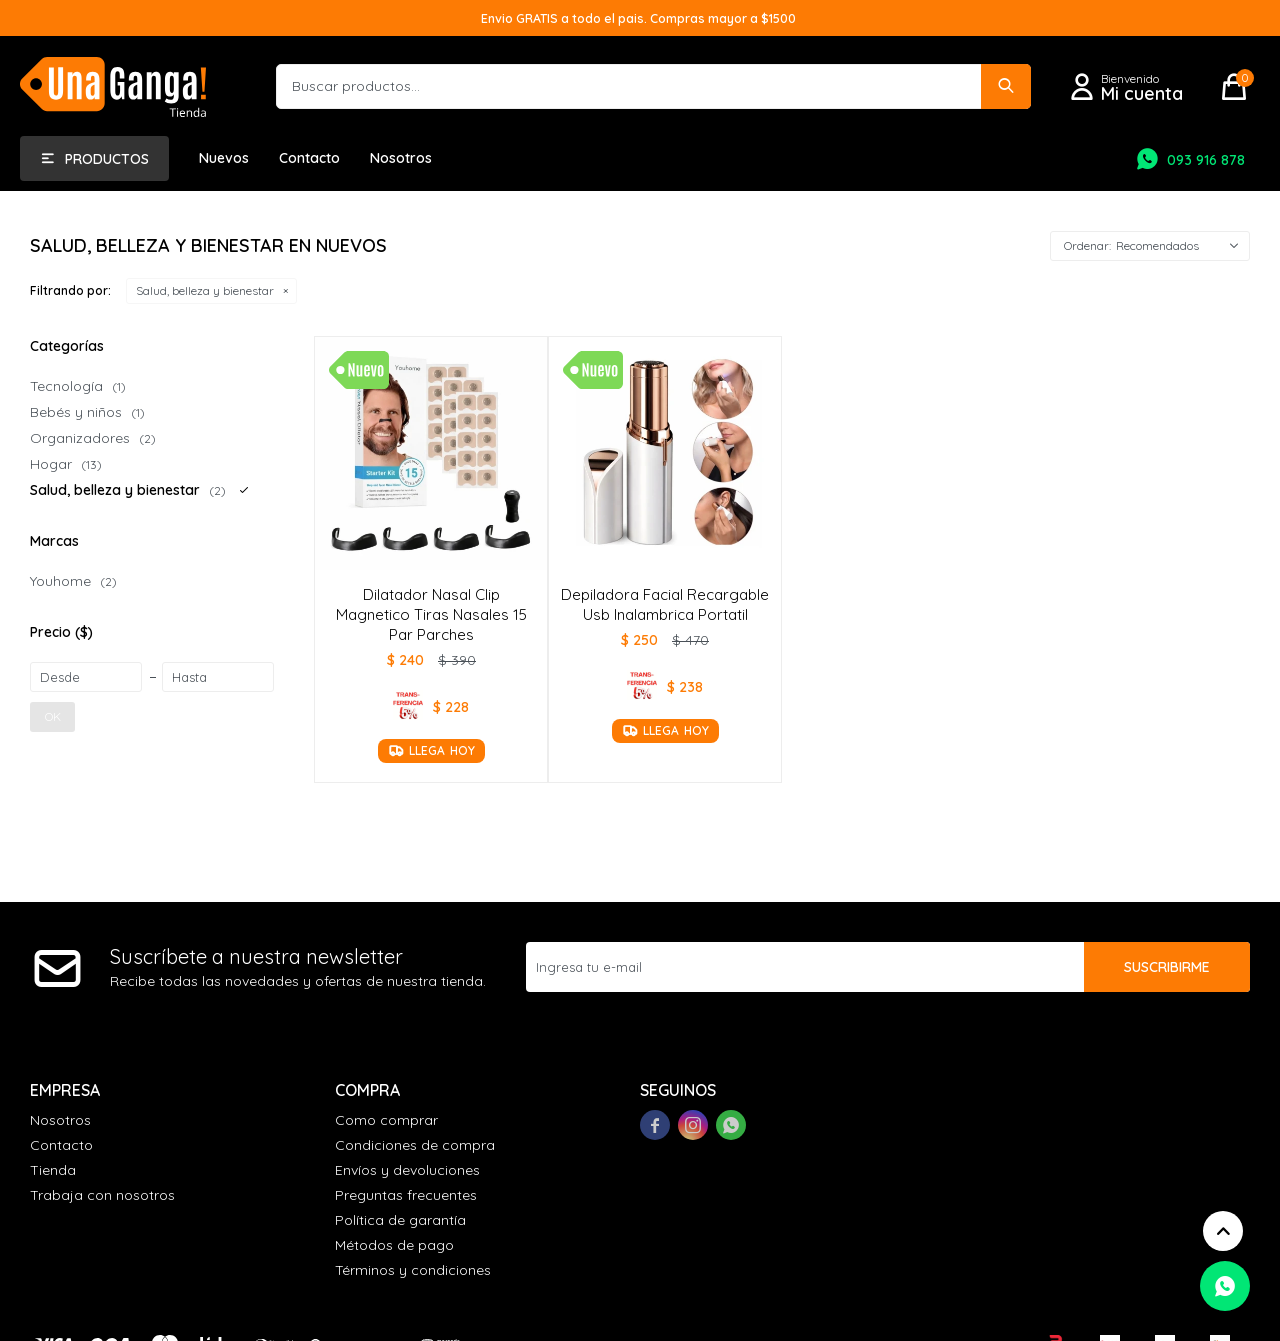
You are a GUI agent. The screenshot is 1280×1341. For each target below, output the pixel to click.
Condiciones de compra (415, 1145)
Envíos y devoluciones (407, 1170)
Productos (107, 159)
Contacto (309, 158)
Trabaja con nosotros (102, 1195)
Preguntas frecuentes (406, 1195)
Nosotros (401, 158)
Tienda (53, 1170)
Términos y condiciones (413, 1270)
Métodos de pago (394, 1245)
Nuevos (224, 158)
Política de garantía (400, 1220)
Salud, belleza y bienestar (205, 290)
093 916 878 (1206, 160)
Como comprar (386, 1120)
